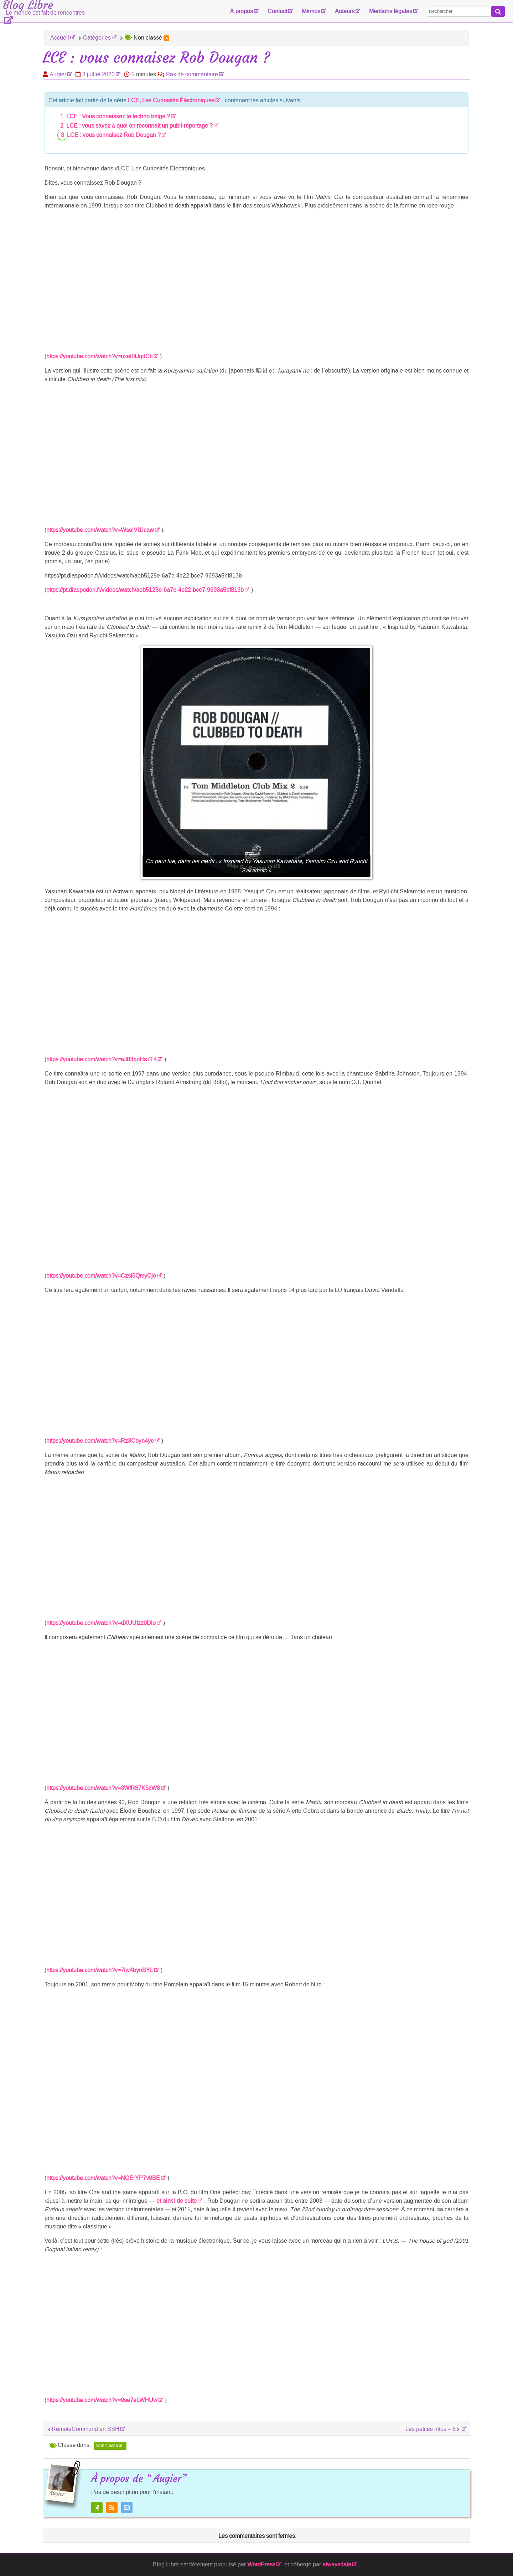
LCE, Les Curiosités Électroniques (171, 100)
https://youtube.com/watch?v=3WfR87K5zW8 (103, 1788)
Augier (58, 74)
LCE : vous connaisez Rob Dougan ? (114, 135)
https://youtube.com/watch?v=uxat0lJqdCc (99, 356)
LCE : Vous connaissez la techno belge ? (118, 116)
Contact (277, 11)
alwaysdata (336, 2564)
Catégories (97, 37)
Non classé (107, 2445)
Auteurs (344, 11)
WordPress (261, 2564)
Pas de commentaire (192, 74)
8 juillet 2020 (98, 74)
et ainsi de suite (176, 2201)
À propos (241, 11)
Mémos (311, 11)
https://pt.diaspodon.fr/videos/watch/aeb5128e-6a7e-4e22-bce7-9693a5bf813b (145, 590)
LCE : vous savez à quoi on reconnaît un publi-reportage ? (139, 125)
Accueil (59, 37)
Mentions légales (390, 11)
